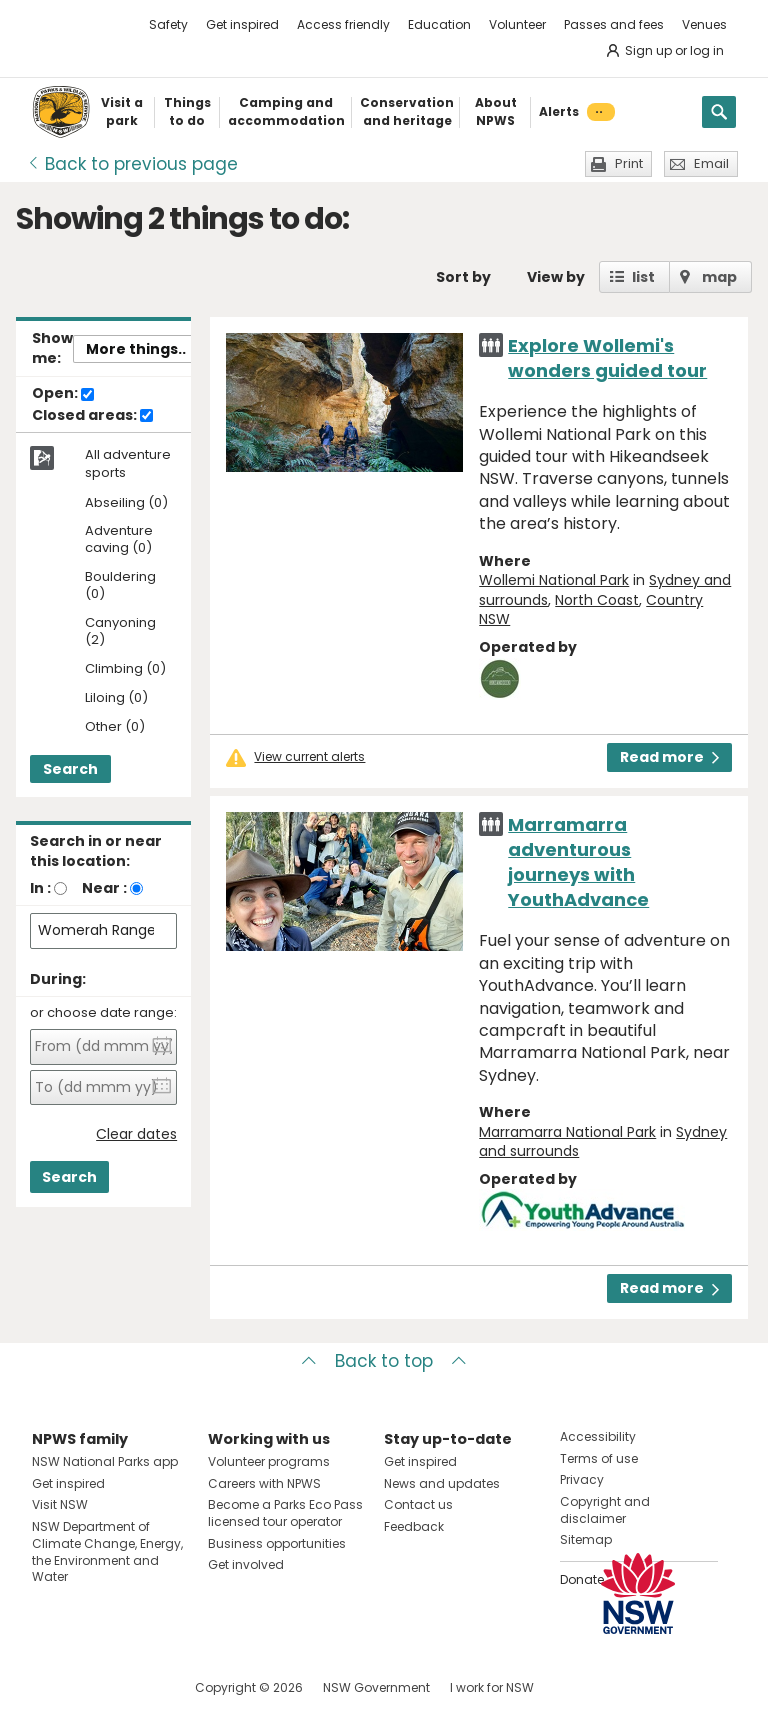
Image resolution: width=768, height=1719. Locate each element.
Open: (63, 394)
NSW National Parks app (105, 1461)
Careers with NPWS (264, 1483)
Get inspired (242, 24)
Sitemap (586, 1539)
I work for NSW (492, 1687)
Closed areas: (92, 416)
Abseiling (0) (126, 503)
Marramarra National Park (567, 1132)
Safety (168, 24)
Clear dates (136, 1134)
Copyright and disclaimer (605, 1510)
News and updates (442, 1483)
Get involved (246, 1564)
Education (439, 24)
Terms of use (599, 1458)
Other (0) (115, 727)
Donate (582, 1579)
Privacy (582, 1479)
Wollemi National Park (554, 580)
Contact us (418, 1504)
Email (711, 163)
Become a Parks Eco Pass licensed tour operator (285, 1513)
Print (629, 163)
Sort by (463, 277)
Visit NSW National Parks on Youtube (136, 1687)
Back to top (384, 1361)
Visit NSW (60, 1504)
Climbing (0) (125, 669)
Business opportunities (277, 1543)
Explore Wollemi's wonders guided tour (607, 358)
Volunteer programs (269, 1461)
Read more (669, 757)
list (643, 277)
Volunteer (517, 24)
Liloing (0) (116, 698)
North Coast (597, 600)
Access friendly (343, 24)
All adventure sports (128, 464)
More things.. (136, 349)
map (719, 277)
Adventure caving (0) (119, 540)
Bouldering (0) (120, 586)
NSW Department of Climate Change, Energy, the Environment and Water (107, 1551)
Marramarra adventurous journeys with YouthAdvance (578, 862)
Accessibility (598, 1436)
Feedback (414, 1526)
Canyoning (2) (120, 632)
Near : (104, 888)
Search (70, 769)
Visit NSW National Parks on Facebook (50, 1687)
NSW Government (376, 1687)
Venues (704, 24)
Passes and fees (614, 24)
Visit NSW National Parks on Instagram (93, 1687)
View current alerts (309, 757)
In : (40, 888)
